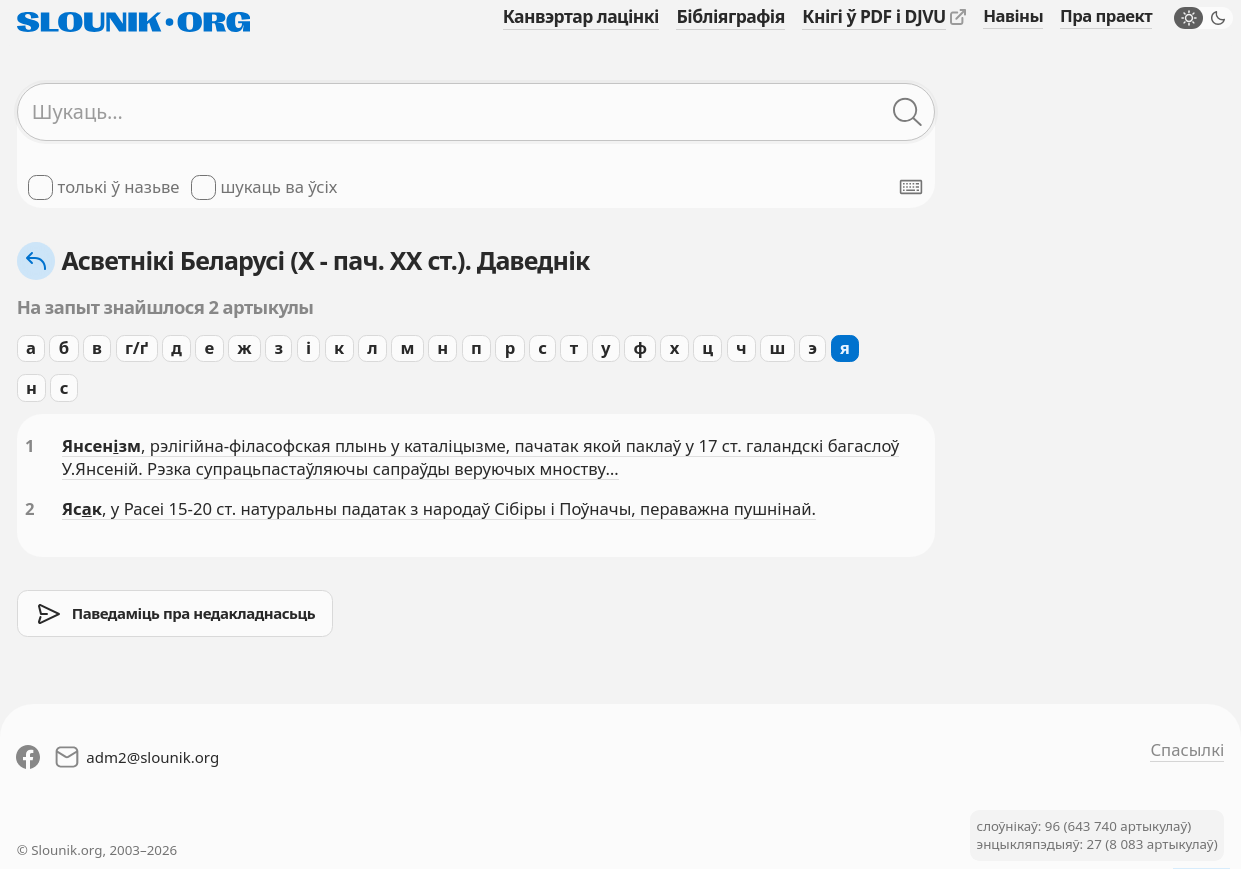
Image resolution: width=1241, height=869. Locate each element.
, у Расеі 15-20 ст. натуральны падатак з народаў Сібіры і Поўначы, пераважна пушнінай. (459, 508)
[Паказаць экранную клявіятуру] (911, 187)
